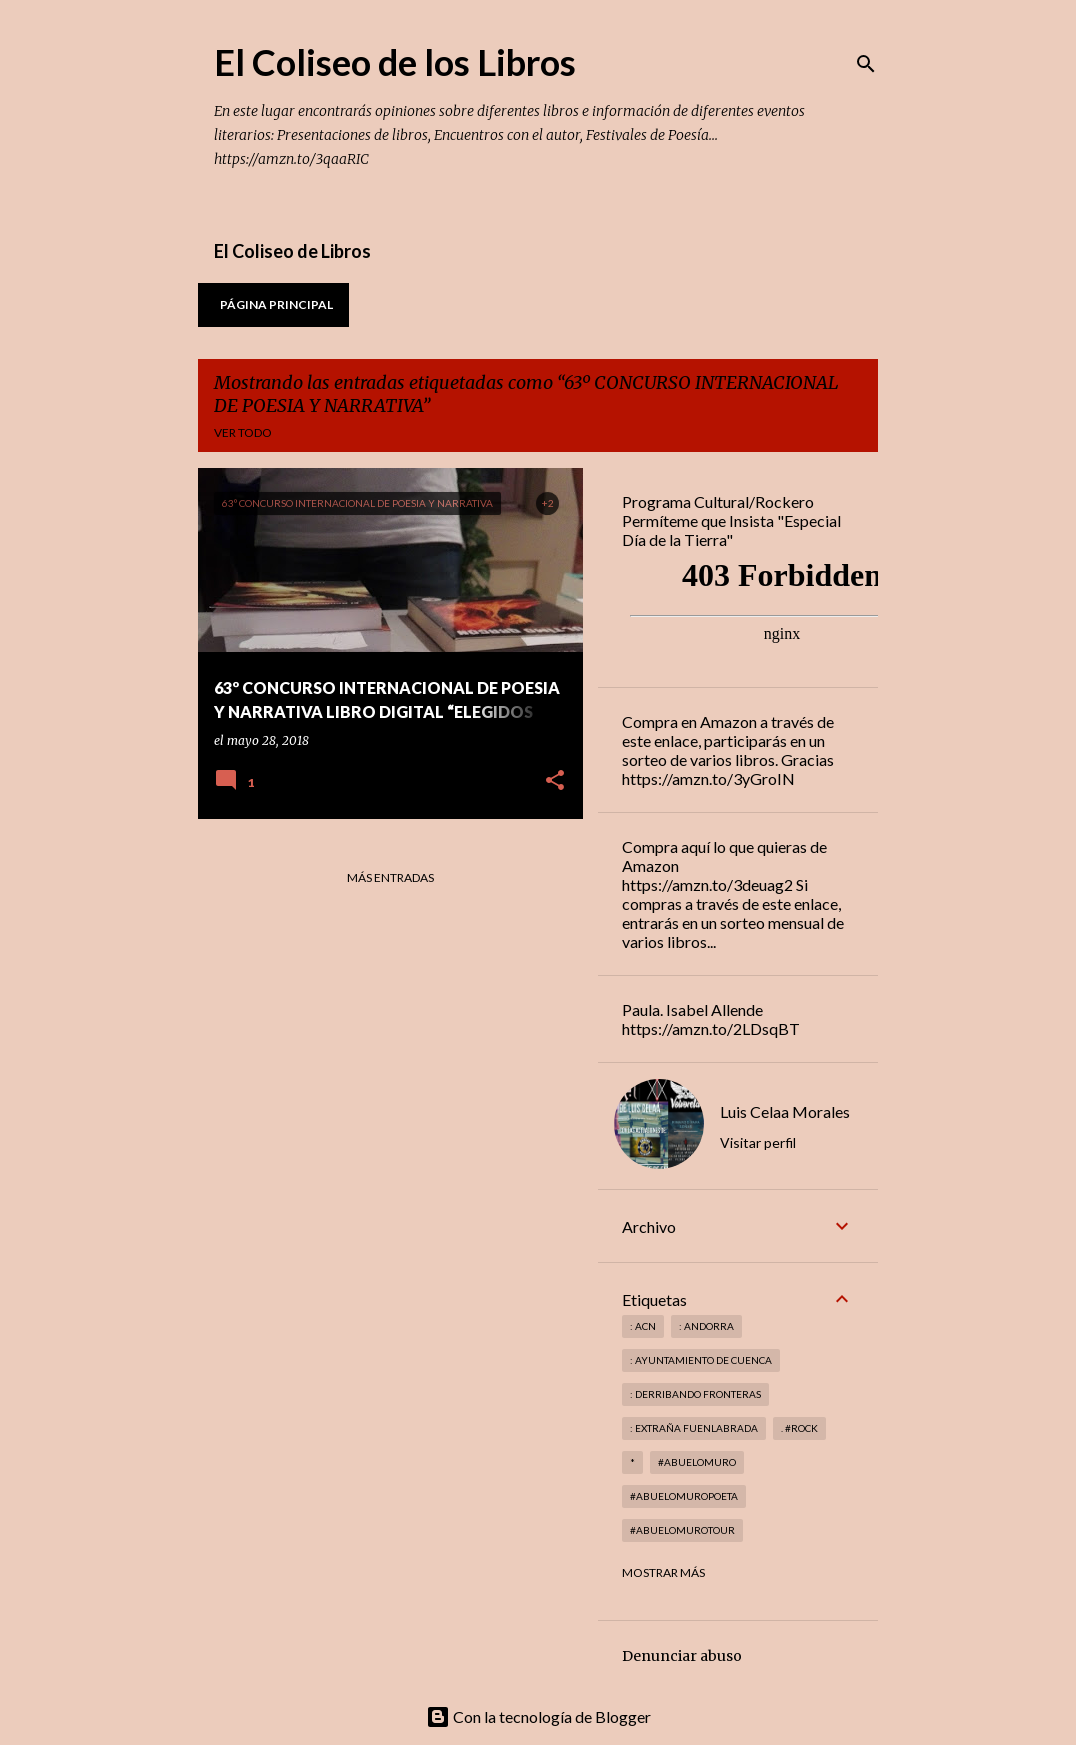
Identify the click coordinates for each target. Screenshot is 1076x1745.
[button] (555, 781)
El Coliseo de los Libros (395, 62)
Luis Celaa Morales (785, 1111)
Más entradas (390, 877)
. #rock (799, 1428)
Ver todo (243, 432)
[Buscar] (866, 64)
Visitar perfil (758, 1142)
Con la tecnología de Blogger (538, 1716)
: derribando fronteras (695, 1394)
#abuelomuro (697, 1462)
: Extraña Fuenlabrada (694, 1428)
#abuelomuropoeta (684, 1496)
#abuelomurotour (682, 1530)
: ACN (643, 1326)
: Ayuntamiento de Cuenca (701, 1360)
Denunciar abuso (682, 1656)
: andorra (706, 1326)
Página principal (276, 304)
